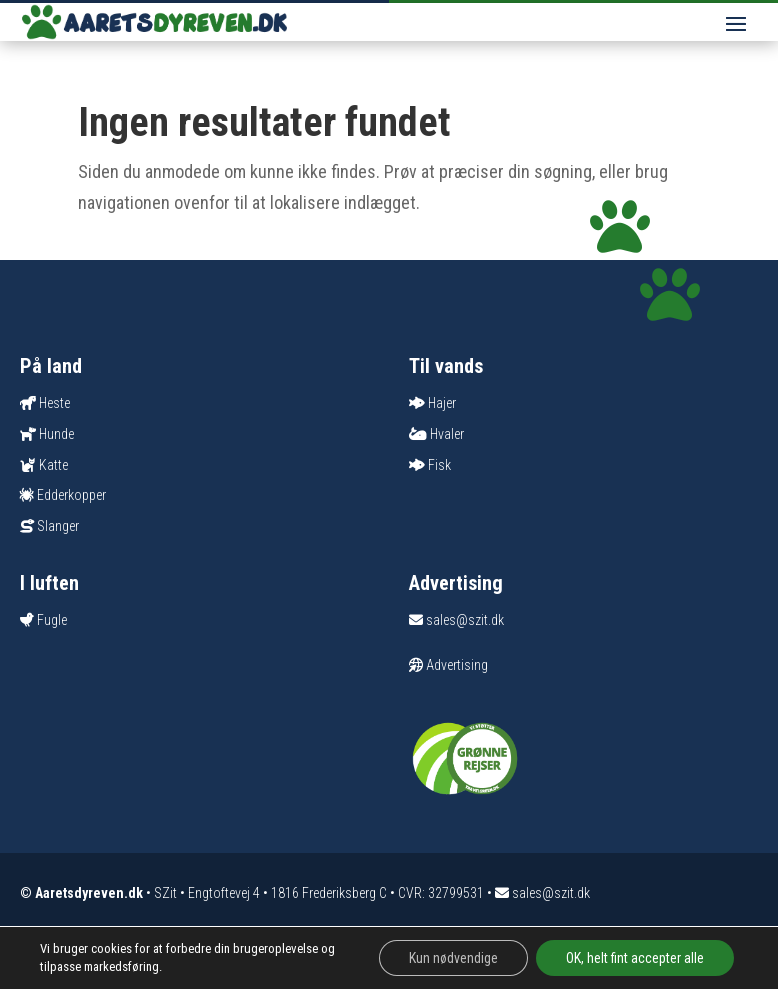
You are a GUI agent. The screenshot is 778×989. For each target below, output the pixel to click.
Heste (54, 403)
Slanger (58, 526)
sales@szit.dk (456, 620)
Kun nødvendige (453, 958)
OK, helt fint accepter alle (635, 958)
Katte (53, 465)
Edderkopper (71, 495)
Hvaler (447, 434)
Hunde (56, 434)
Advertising (448, 665)
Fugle (52, 620)
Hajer (442, 403)
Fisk (439, 465)
